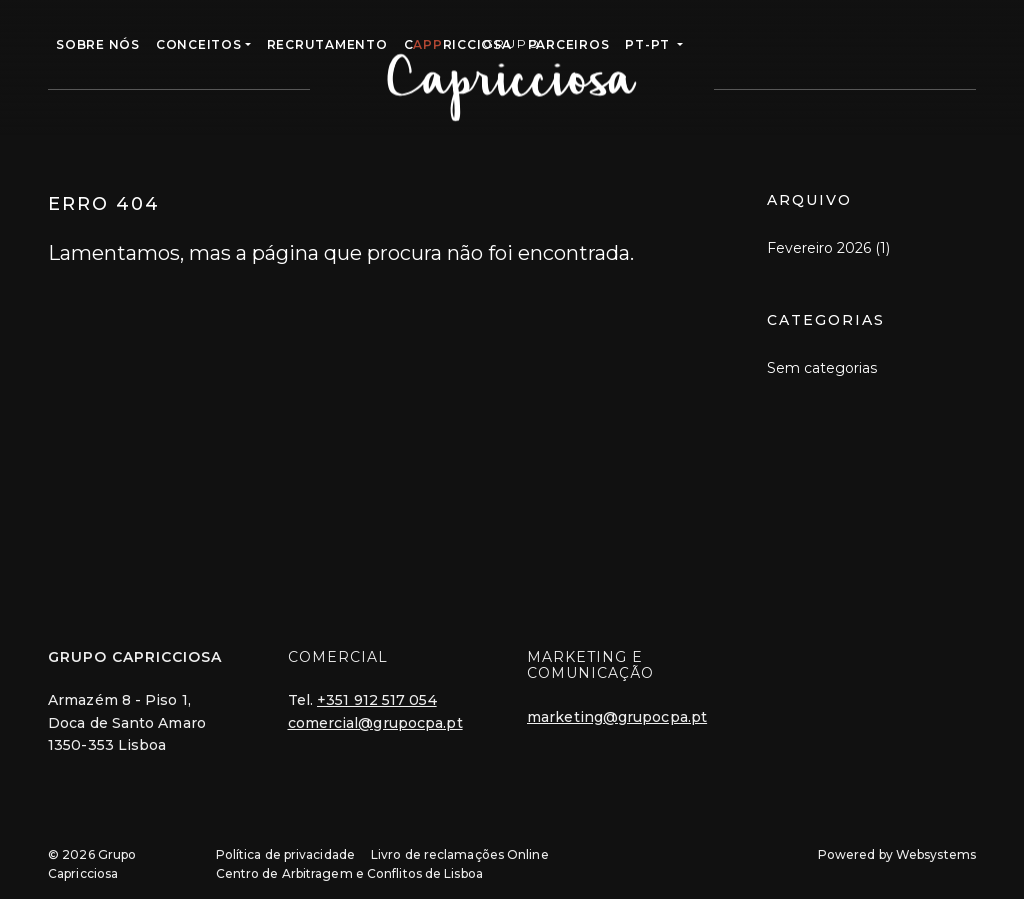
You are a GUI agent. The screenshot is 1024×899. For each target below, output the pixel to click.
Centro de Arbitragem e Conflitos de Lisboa (349, 873)
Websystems (936, 854)
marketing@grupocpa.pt (617, 717)
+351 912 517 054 (377, 700)
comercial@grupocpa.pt (375, 723)
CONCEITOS (199, 44)
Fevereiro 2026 (819, 248)
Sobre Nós (98, 44)
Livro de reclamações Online (460, 854)
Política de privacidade (285, 854)
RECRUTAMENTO (327, 44)
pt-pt (649, 44)
